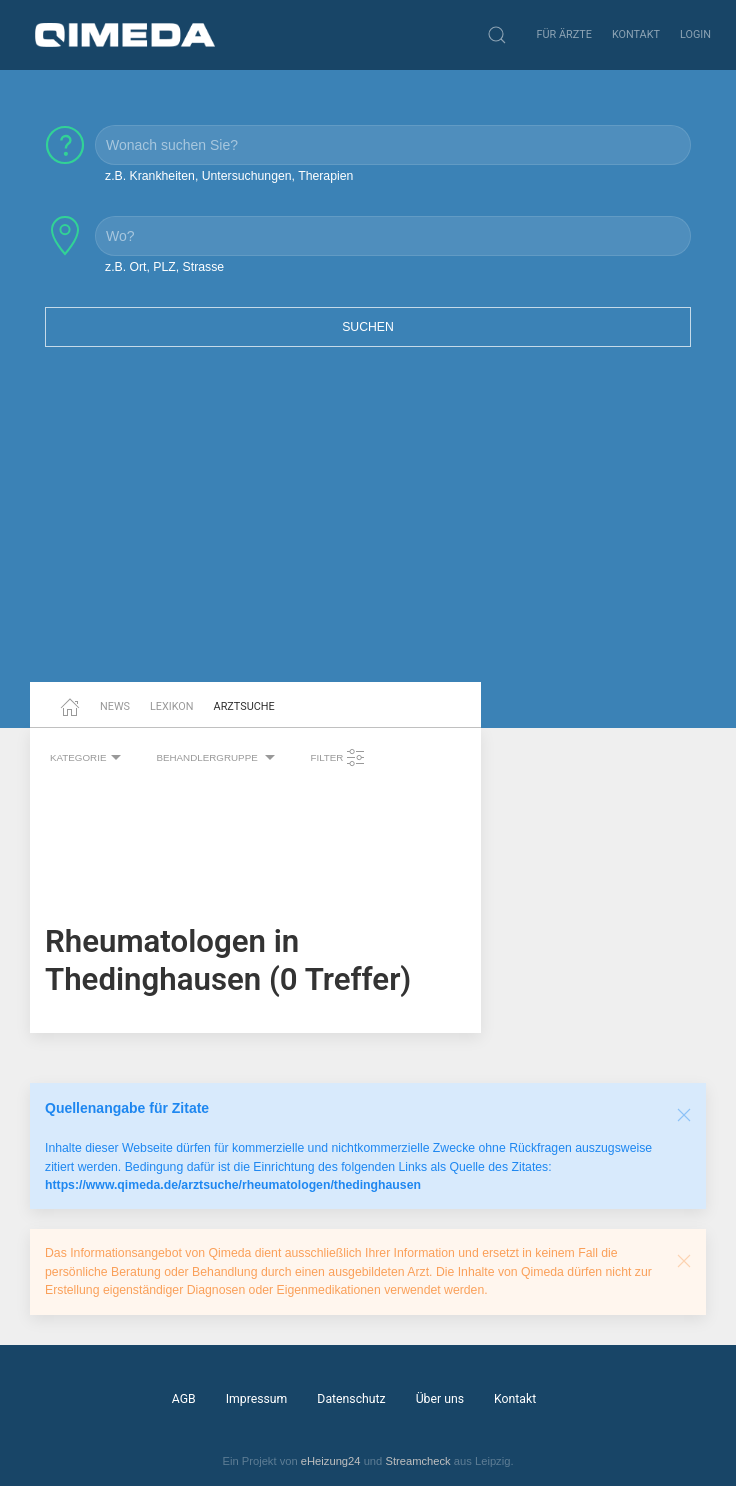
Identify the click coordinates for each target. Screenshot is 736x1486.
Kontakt (636, 34)
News (115, 706)
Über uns (440, 1399)
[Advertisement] (368, 527)
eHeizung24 (331, 1461)
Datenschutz (351, 1399)
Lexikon (172, 706)
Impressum (257, 1399)
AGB (184, 1399)
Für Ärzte (564, 34)
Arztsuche (244, 706)
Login (695, 34)
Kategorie (88, 758)
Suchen (368, 327)
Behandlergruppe (218, 758)
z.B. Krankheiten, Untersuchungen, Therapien (229, 176)
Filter (338, 758)
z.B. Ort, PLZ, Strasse (164, 267)
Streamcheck (417, 1461)
